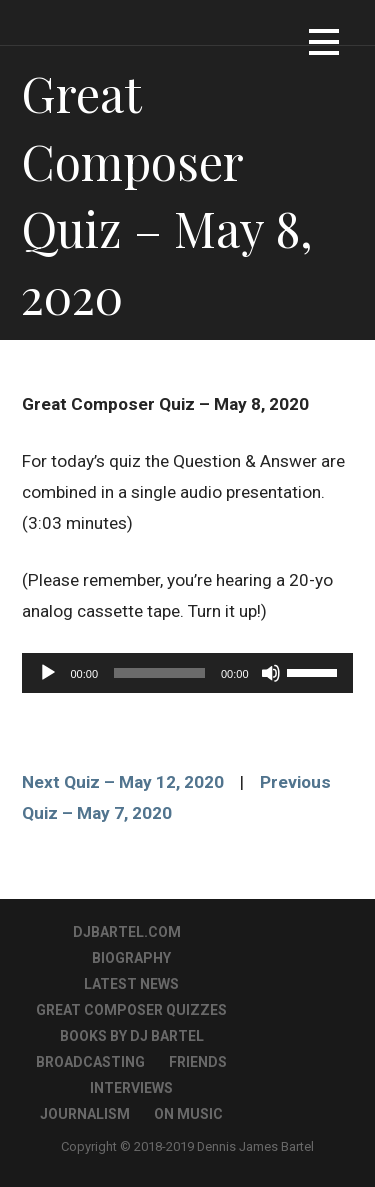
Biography (131, 958)
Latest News (131, 984)
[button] (324, 45)
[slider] (159, 673)
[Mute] (271, 673)
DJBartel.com (127, 932)
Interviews (131, 1088)
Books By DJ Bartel (132, 1036)
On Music (188, 1114)
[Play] (48, 673)
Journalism (85, 1114)
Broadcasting (90, 1062)
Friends (198, 1062)
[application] (187, 673)
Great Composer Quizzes (131, 1010)
